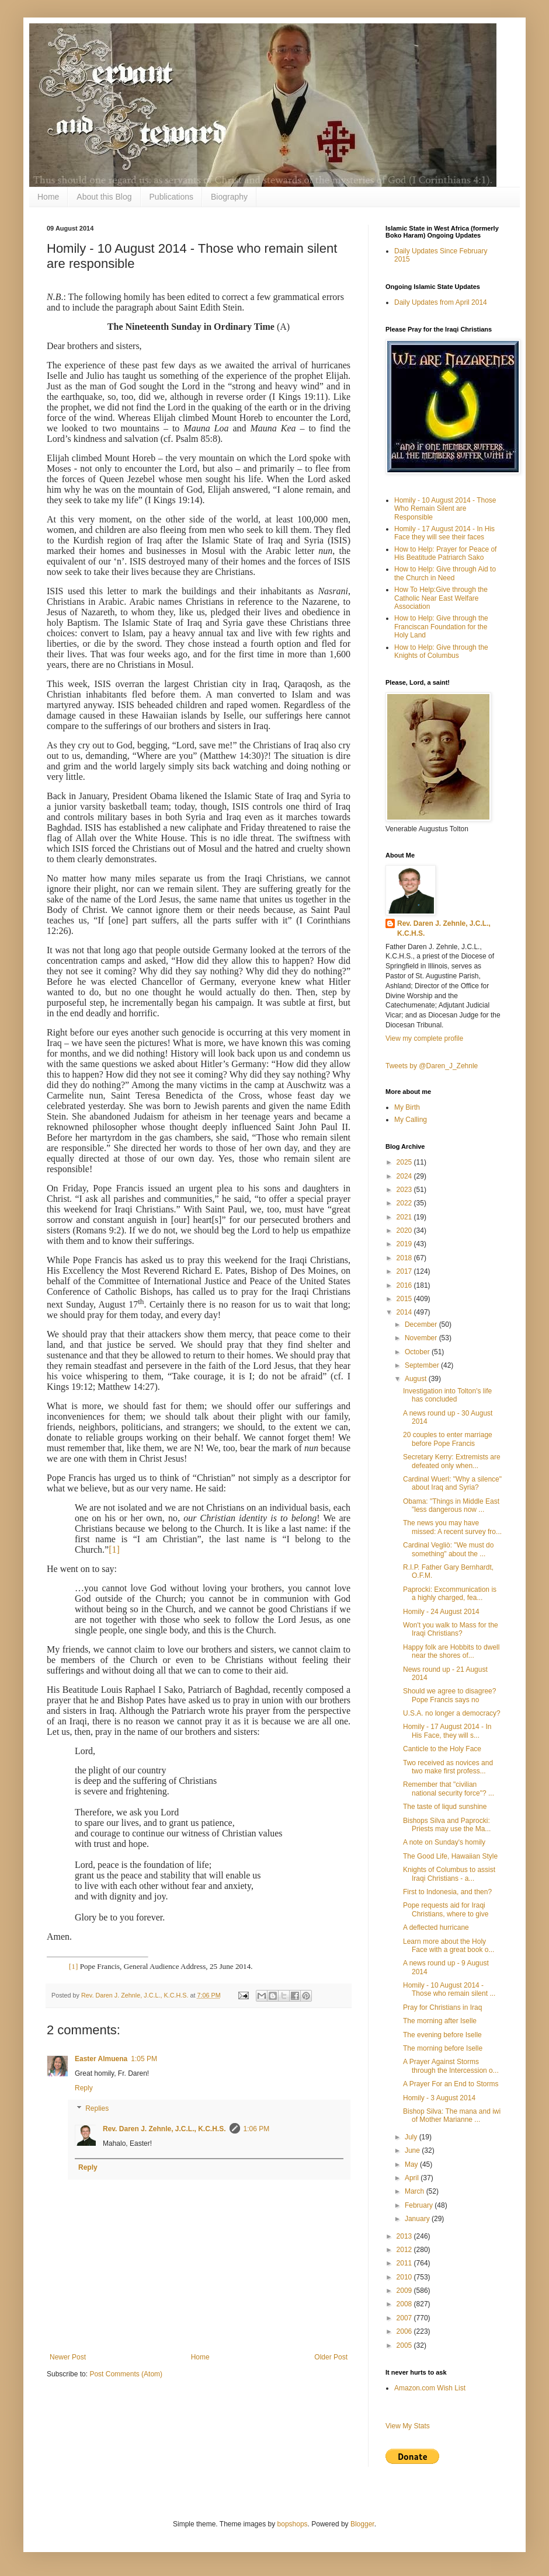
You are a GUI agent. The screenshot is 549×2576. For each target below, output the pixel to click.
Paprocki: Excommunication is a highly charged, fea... (449, 1593)
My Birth (407, 1107)
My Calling (410, 1120)
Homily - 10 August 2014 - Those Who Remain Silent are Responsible (445, 508)
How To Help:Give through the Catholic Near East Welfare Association (441, 598)
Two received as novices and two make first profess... (448, 1767)
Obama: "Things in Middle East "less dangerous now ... (451, 1505)
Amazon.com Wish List (429, 2388)
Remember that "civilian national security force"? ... (448, 1788)
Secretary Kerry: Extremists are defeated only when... (452, 1461)
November (422, 1338)
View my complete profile (424, 1038)
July (412, 2137)
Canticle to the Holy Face (442, 1749)
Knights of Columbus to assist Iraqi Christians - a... (449, 1874)
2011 (405, 2263)
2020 (405, 1230)
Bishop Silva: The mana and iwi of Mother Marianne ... (452, 2115)
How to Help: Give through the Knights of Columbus (441, 651)
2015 (405, 1299)
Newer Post (68, 2357)
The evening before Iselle (442, 2035)
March (415, 2191)
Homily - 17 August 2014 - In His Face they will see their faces (444, 533)
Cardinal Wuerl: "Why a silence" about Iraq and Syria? (452, 1483)
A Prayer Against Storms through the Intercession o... (451, 2066)
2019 (405, 1244)
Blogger (362, 2524)
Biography (229, 196)
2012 (405, 2250)
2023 (405, 1190)
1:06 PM (257, 2129)
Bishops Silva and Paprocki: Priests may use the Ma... (447, 1825)
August (417, 1379)
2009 (405, 2290)
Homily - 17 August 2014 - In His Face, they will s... (447, 1731)
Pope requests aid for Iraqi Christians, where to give (445, 1909)
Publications (172, 196)
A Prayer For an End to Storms (450, 2084)
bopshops (292, 2524)
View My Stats (407, 2426)
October (418, 1352)
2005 (405, 2345)
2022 (405, 1203)
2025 (405, 1162)
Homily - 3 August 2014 (439, 2098)
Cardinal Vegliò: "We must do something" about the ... (448, 1549)
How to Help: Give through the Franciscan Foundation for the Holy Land (441, 626)
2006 (405, 2331)
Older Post (331, 2357)
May (412, 2164)
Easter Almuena (101, 2059)
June (413, 2150)
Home (48, 196)
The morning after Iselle (440, 2021)
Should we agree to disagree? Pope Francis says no (449, 1695)
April (413, 2178)
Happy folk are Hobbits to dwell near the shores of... (451, 1651)
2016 (405, 1285)
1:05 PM (144, 2059)
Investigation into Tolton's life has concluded (447, 1395)
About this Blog (104, 196)
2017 (405, 1271)
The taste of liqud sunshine (445, 1807)
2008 (405, 2304)
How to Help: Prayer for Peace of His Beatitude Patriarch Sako (445, 553)
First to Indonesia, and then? (447, 1892)
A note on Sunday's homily (444, 1842)
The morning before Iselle (442, 2048)
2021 (405, 1217)
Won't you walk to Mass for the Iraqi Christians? (450, 1629)
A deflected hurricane (436, 1927)
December (422, 1324)
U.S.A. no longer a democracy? (452, 1713)
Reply (84, 2088)
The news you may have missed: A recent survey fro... (452, 1527)
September (423, 1365)
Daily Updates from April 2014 (440, 302)
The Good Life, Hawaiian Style (450, 1856)
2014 (405, 1312)
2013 (405, 2236)
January (418, 2219)
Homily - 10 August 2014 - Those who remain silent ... (449, 1989)
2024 (405, 1176)
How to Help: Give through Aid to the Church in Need (445, 573)
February (420, 2205)
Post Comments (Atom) (125, 2374)
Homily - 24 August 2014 (441, 1612)
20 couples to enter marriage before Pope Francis (447, 1439)
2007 (405, 2318)
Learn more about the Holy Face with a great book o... (448, 1945)
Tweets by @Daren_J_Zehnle (431, 1066)
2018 (405, 1258)
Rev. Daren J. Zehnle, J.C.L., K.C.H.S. (164, 2129)
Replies (97, 2109)
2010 (405, 2277)
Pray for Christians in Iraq (442, 2007)
